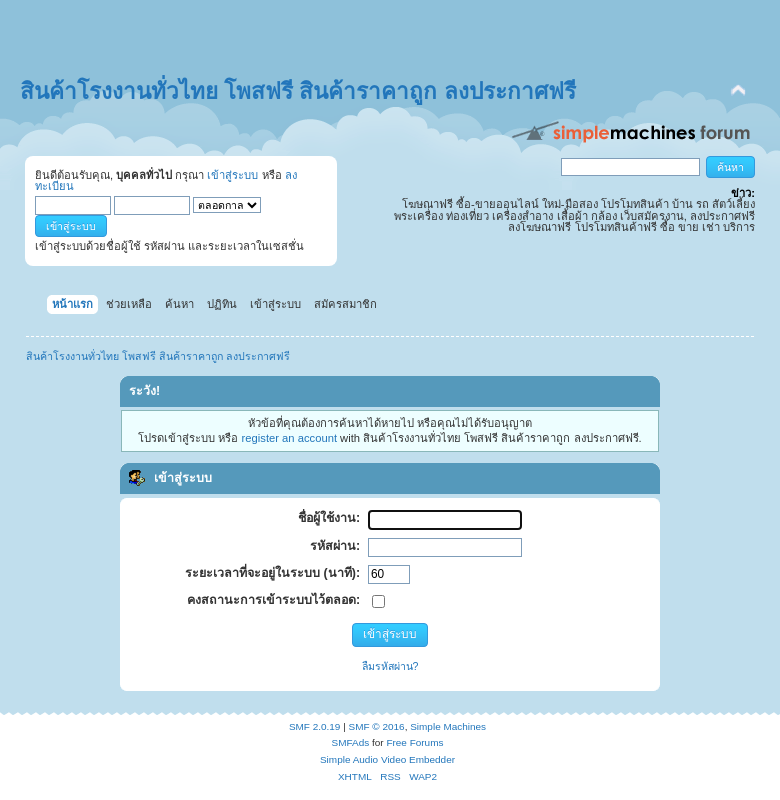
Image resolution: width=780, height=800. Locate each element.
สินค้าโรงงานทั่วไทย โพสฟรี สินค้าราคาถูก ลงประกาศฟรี (298, 91)
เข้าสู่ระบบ (232, 175)
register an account (289, 438)
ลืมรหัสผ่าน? (390, 666)
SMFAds (351, 742)
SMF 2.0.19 (315, 726)
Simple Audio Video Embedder (387, 759)
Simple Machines (448, 726)
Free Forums (414, 742)
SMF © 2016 (377, 726)
